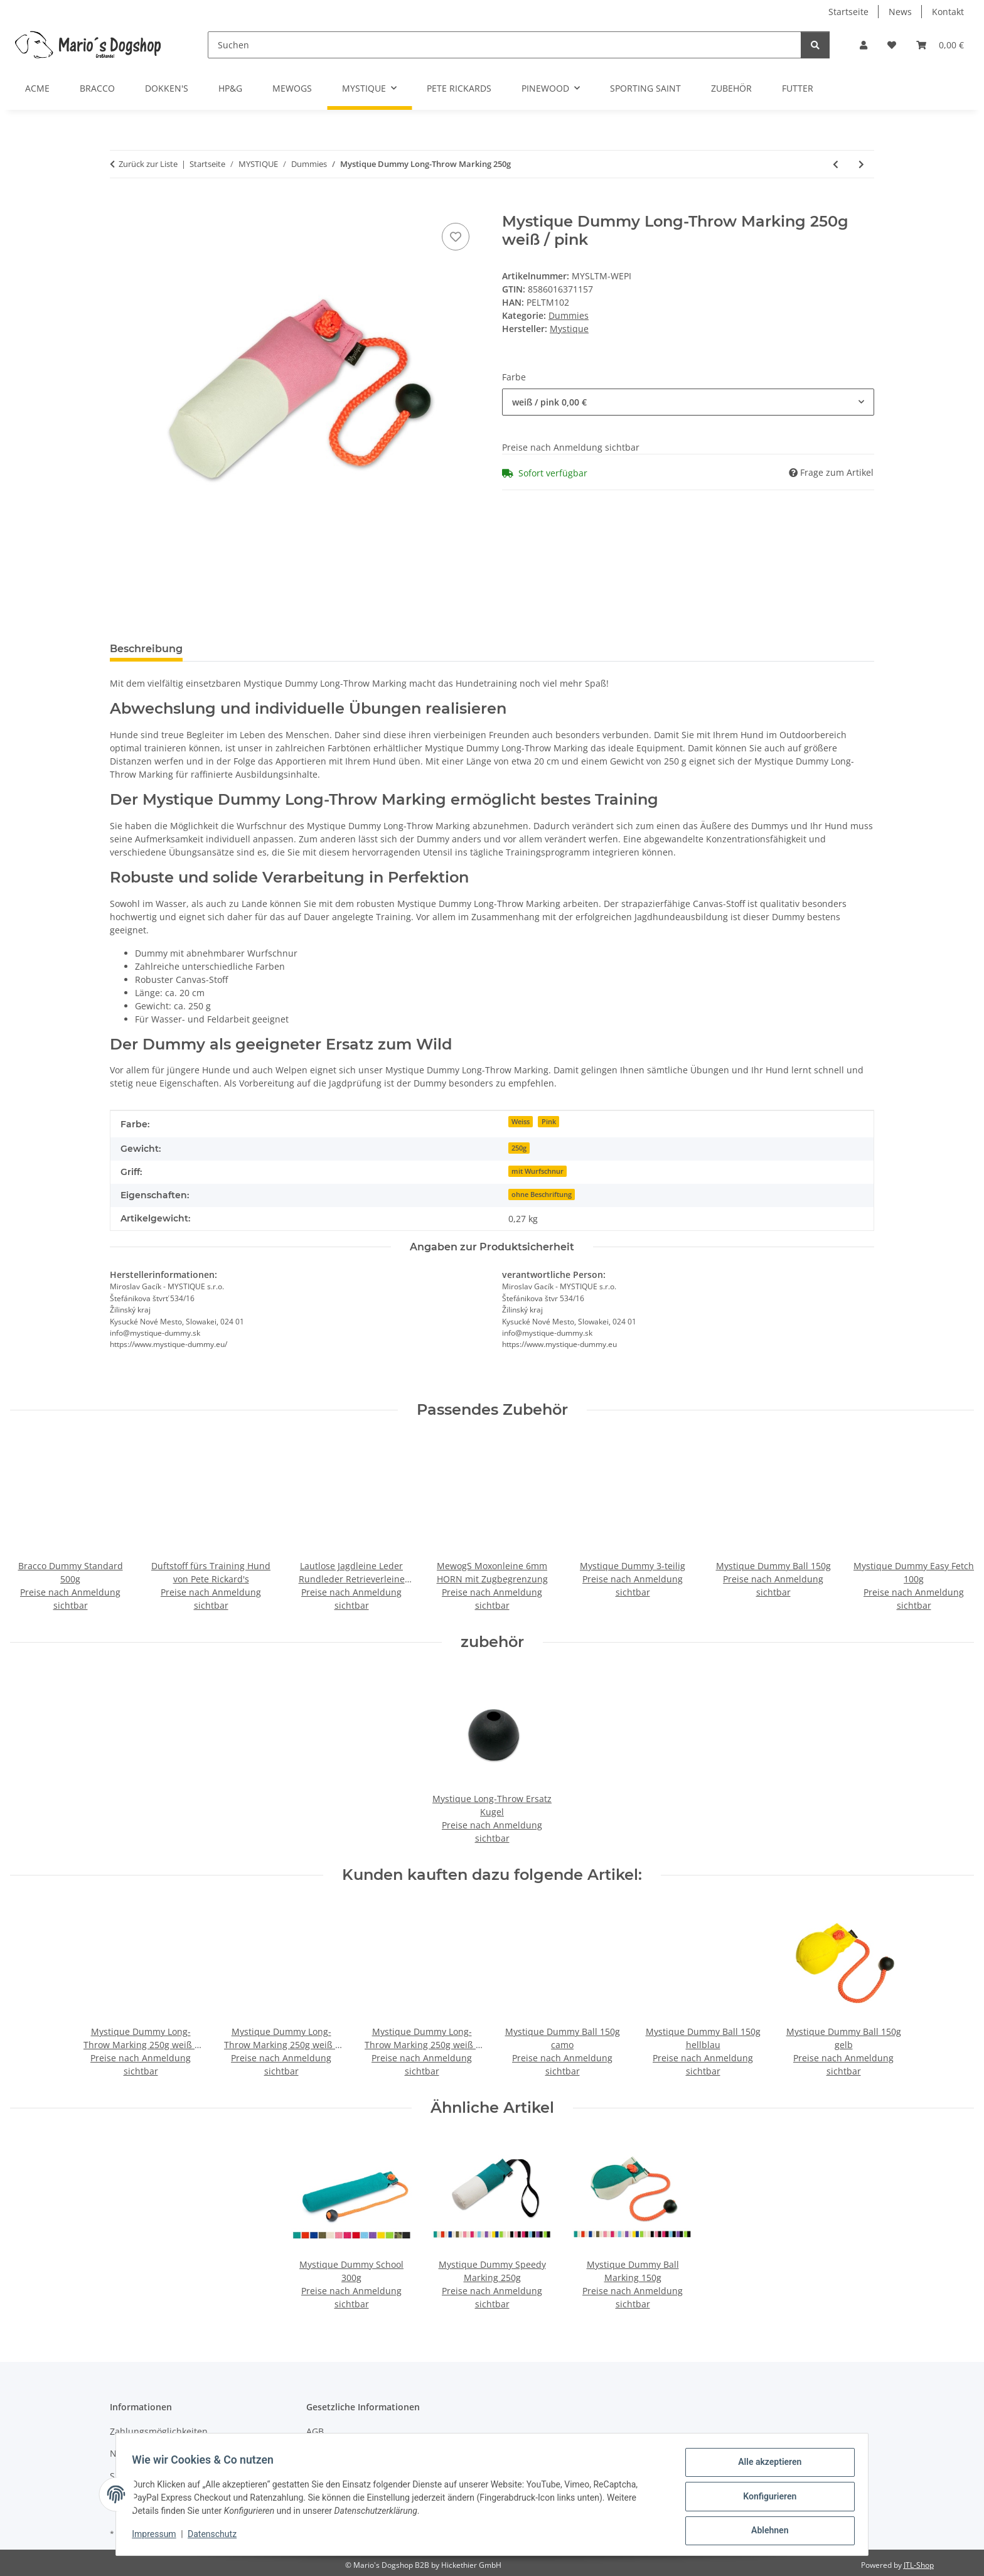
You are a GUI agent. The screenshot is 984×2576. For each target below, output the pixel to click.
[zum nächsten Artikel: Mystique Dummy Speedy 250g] (861, 164)
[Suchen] (504, 44)
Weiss (520, 1121)
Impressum (158, 2537)
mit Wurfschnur (537, 1171)
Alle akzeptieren (765, 2466)
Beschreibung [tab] (146, 649)
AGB (315, 2431)
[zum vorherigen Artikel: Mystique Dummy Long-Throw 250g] (835, 164)
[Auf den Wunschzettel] (455, 236)
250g (519, 1148)
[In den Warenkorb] (120, 206)
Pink (549, 1121)
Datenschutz (216, 2537)
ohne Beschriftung (541, 1194)
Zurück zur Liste (148, 163)
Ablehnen (765, 2531)
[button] (863, 45)
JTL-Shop (919, 2565)
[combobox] (688, 402)
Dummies (568, 315)
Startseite (848, 12)
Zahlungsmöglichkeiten (159, 2431)
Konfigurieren (765, 2499)
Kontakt (948, 12)
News (900, 12)
